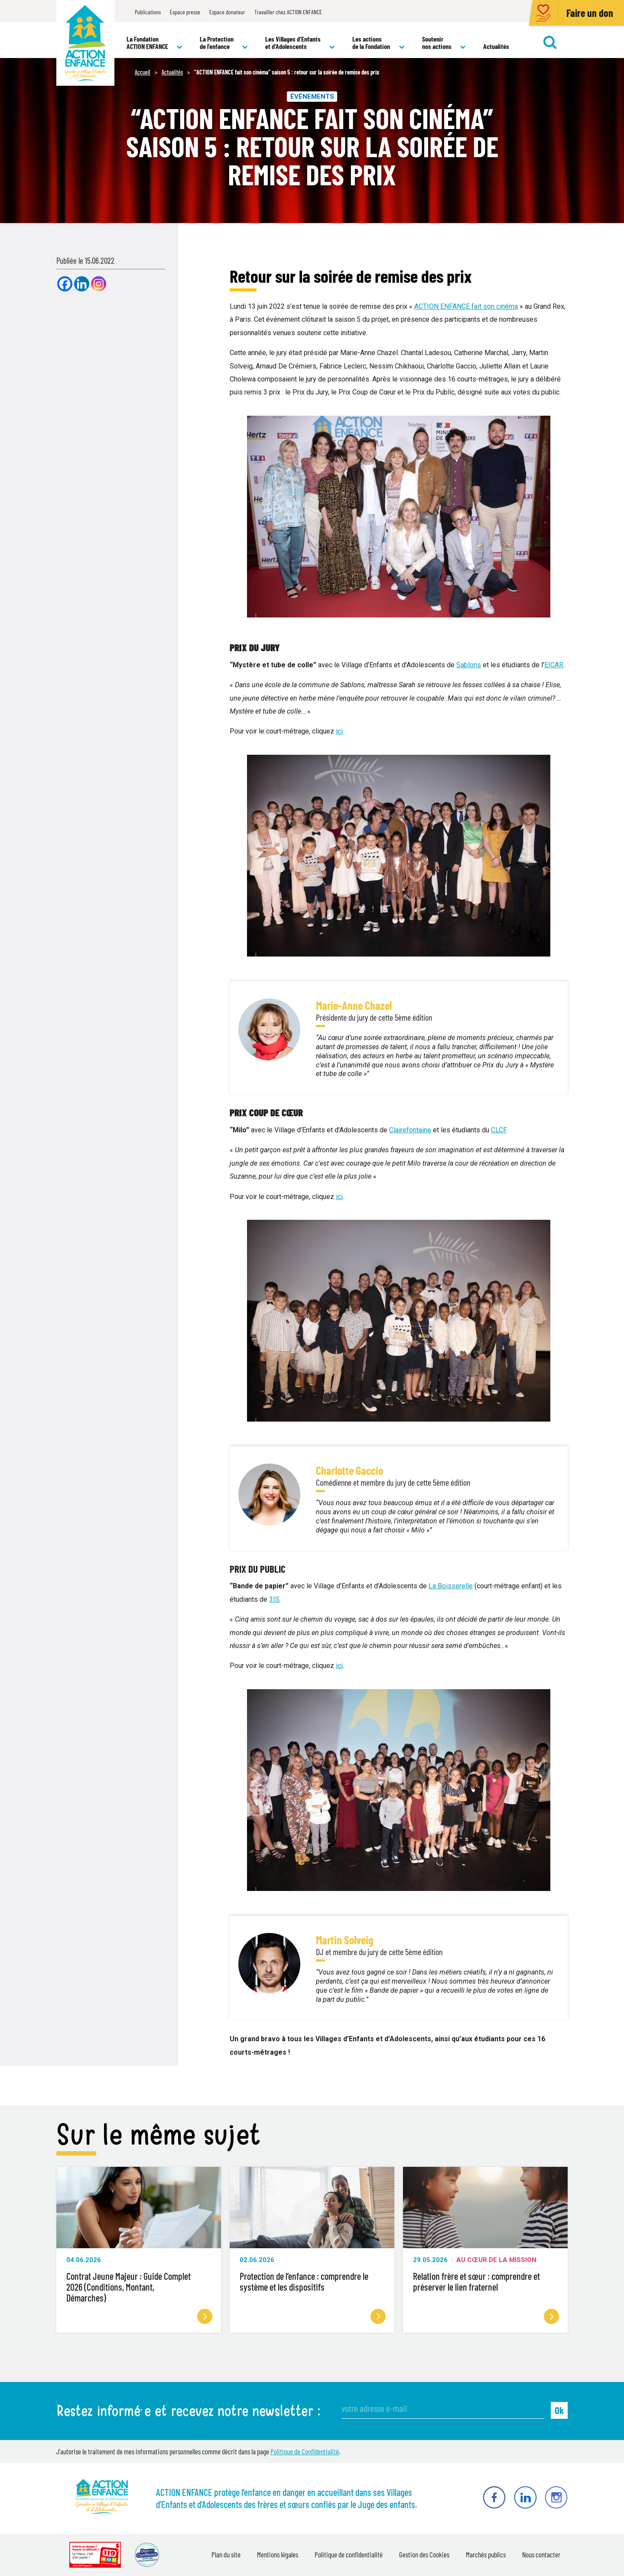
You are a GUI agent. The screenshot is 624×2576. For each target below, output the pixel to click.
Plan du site (225, 2554)
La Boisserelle (451, 1586)
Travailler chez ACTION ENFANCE (288, 12)
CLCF (498, 1130)
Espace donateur (227, 12)
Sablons (468, 665)
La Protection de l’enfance (224, 43)
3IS (274, 1599)
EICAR (553, 665)
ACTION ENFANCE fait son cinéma (466, 306)
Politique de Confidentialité (304, 2451)
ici (339, 731)
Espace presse (185, 12)
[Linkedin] (81, 283)
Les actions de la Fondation (378, 43)
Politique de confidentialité (349, 2554)
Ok (559, 2410)
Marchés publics (486, 2554)
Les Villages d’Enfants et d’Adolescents (300, 43)
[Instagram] (98, 283)
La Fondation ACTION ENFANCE (154, 43)
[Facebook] (64, 283)
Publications (148, 12)
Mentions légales (277, 2554)
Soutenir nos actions (444, 43)
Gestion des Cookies (424, 2554)
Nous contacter (541, 2554)
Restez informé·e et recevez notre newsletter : (188, 2410)
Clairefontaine (410, 1130)
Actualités (496, 46)
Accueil (142, 72)
